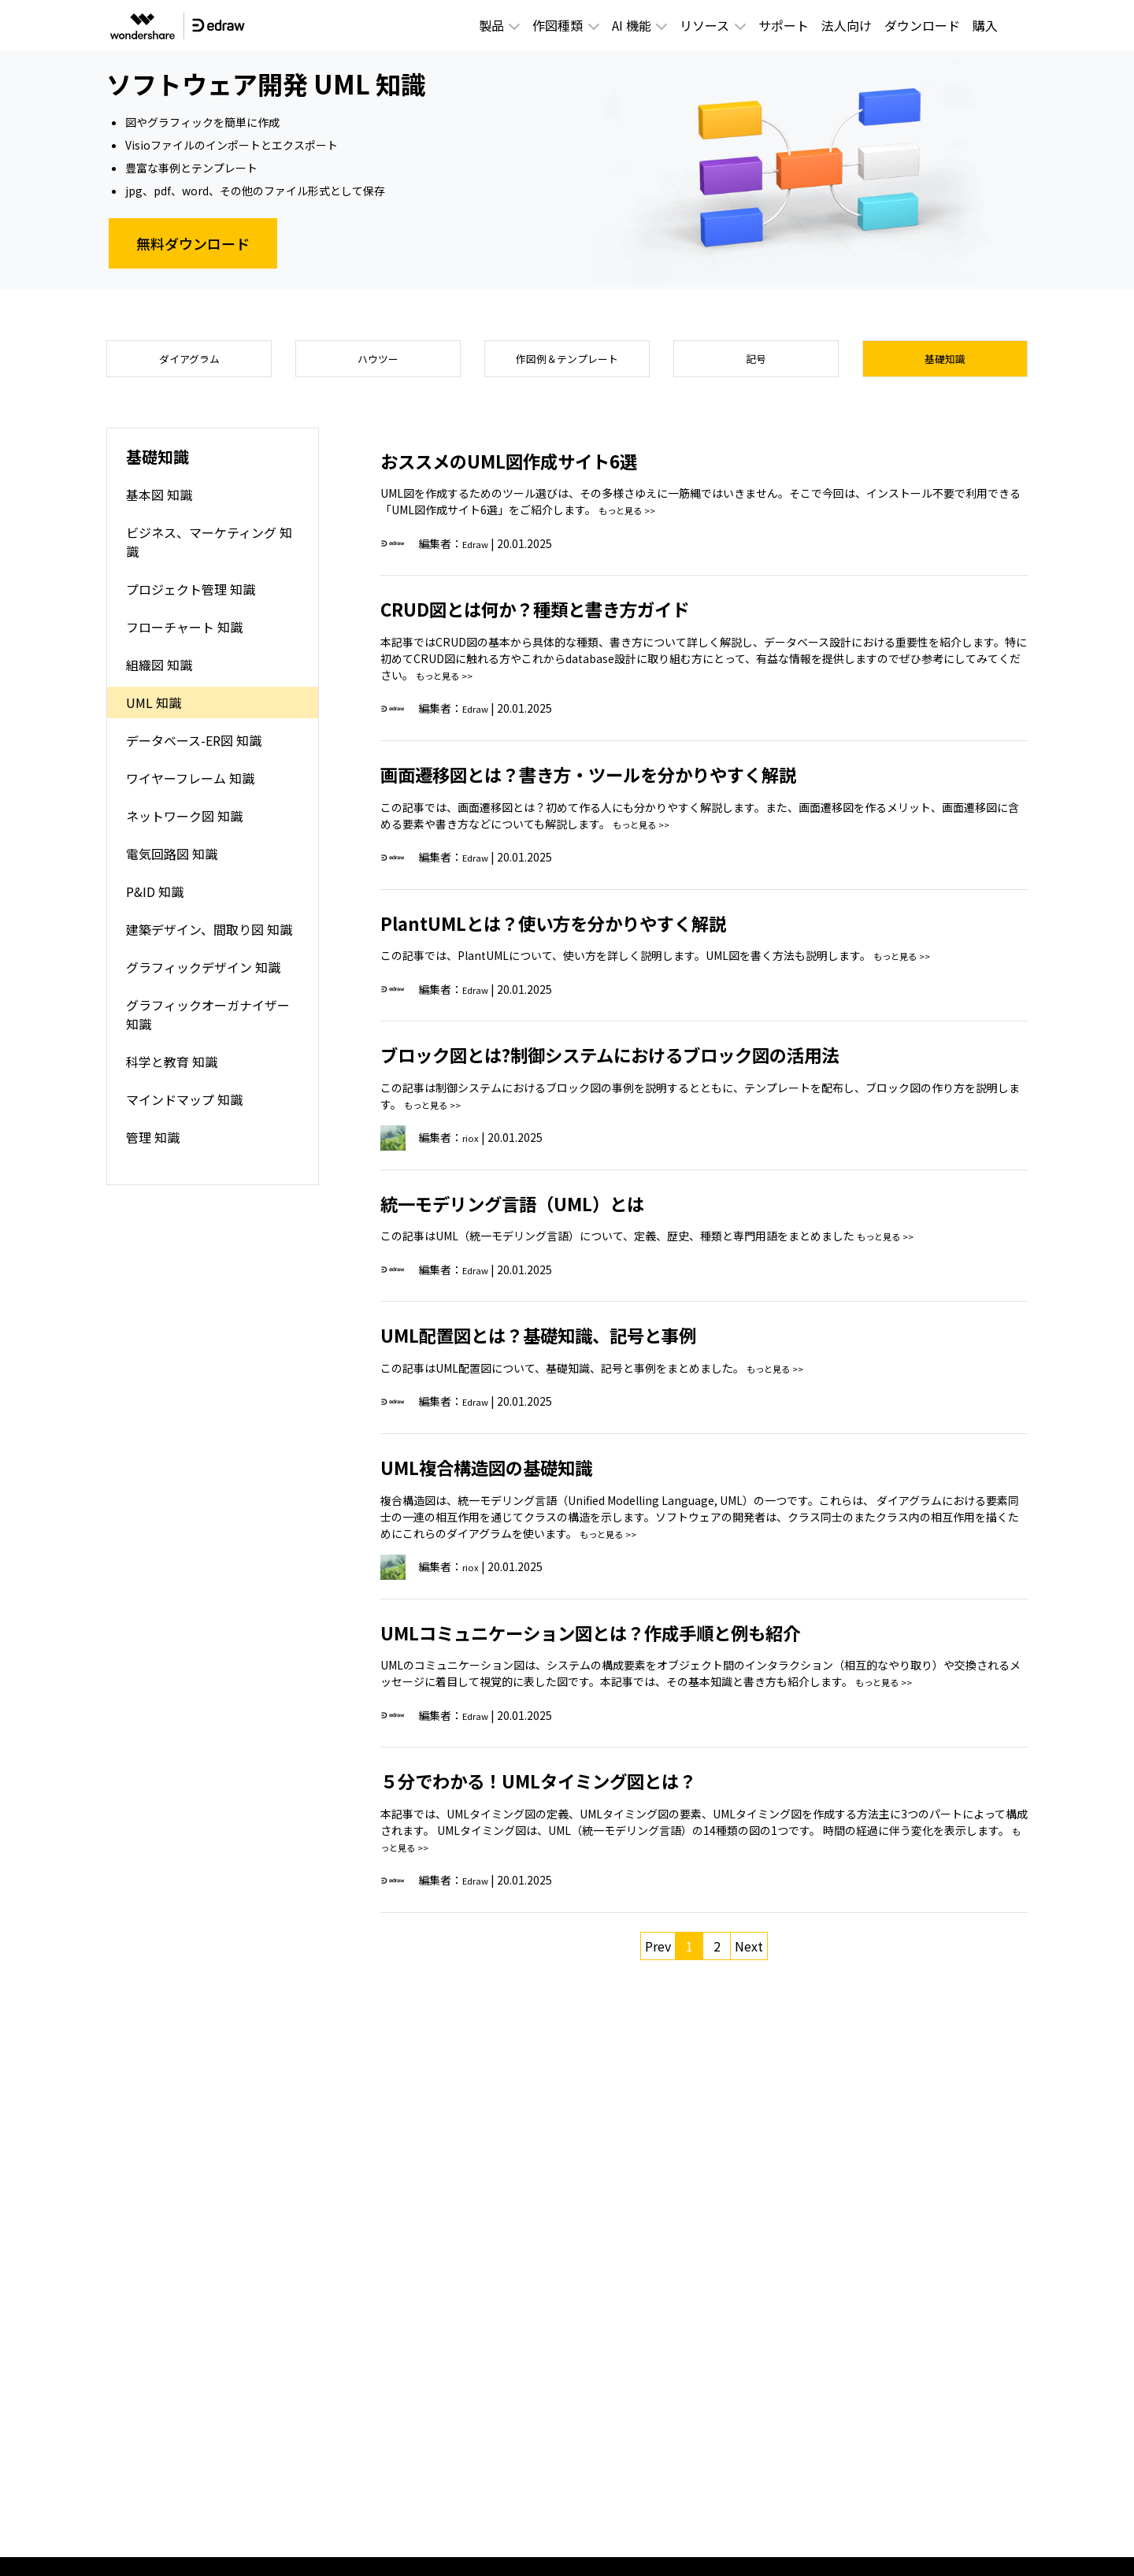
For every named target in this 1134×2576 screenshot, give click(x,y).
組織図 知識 (159, 673)
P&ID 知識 (154, 900)
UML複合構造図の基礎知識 (515, 1474)
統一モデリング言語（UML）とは (548, 1210)
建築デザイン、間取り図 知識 (209, 937)
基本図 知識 (159, 503)
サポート (783, 25)
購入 (985, 25)
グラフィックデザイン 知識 (203, 975)
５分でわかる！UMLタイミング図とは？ (581, 1787)
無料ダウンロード (193, 243)
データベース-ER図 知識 (193, 748)
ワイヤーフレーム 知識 (190, 786)
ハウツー (378, 363)
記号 (756, 363)
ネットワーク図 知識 (184, 824)
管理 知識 (153, 1145)
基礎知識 (945, 363)
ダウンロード (922, 25)
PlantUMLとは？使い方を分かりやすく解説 (599, 930)
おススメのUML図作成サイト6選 (544, 468)
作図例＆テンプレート (567, 363)
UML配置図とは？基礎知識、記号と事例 (581, 1342)
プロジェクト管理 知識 (190, 597)
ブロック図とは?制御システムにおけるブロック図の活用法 (672, 1061)
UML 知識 (153, 711)
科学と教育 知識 (171, 1070)
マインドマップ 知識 (184, 1108)
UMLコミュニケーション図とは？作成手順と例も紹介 (647, 1639)
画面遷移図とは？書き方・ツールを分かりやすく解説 (645, 781)
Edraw (478, 552)
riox (472, 1146)
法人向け (846, 25)
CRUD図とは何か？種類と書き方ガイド (577, 616)
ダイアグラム (189, 363)
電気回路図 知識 (171, 862)
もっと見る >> (633, 519)
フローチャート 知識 (184, 635)
